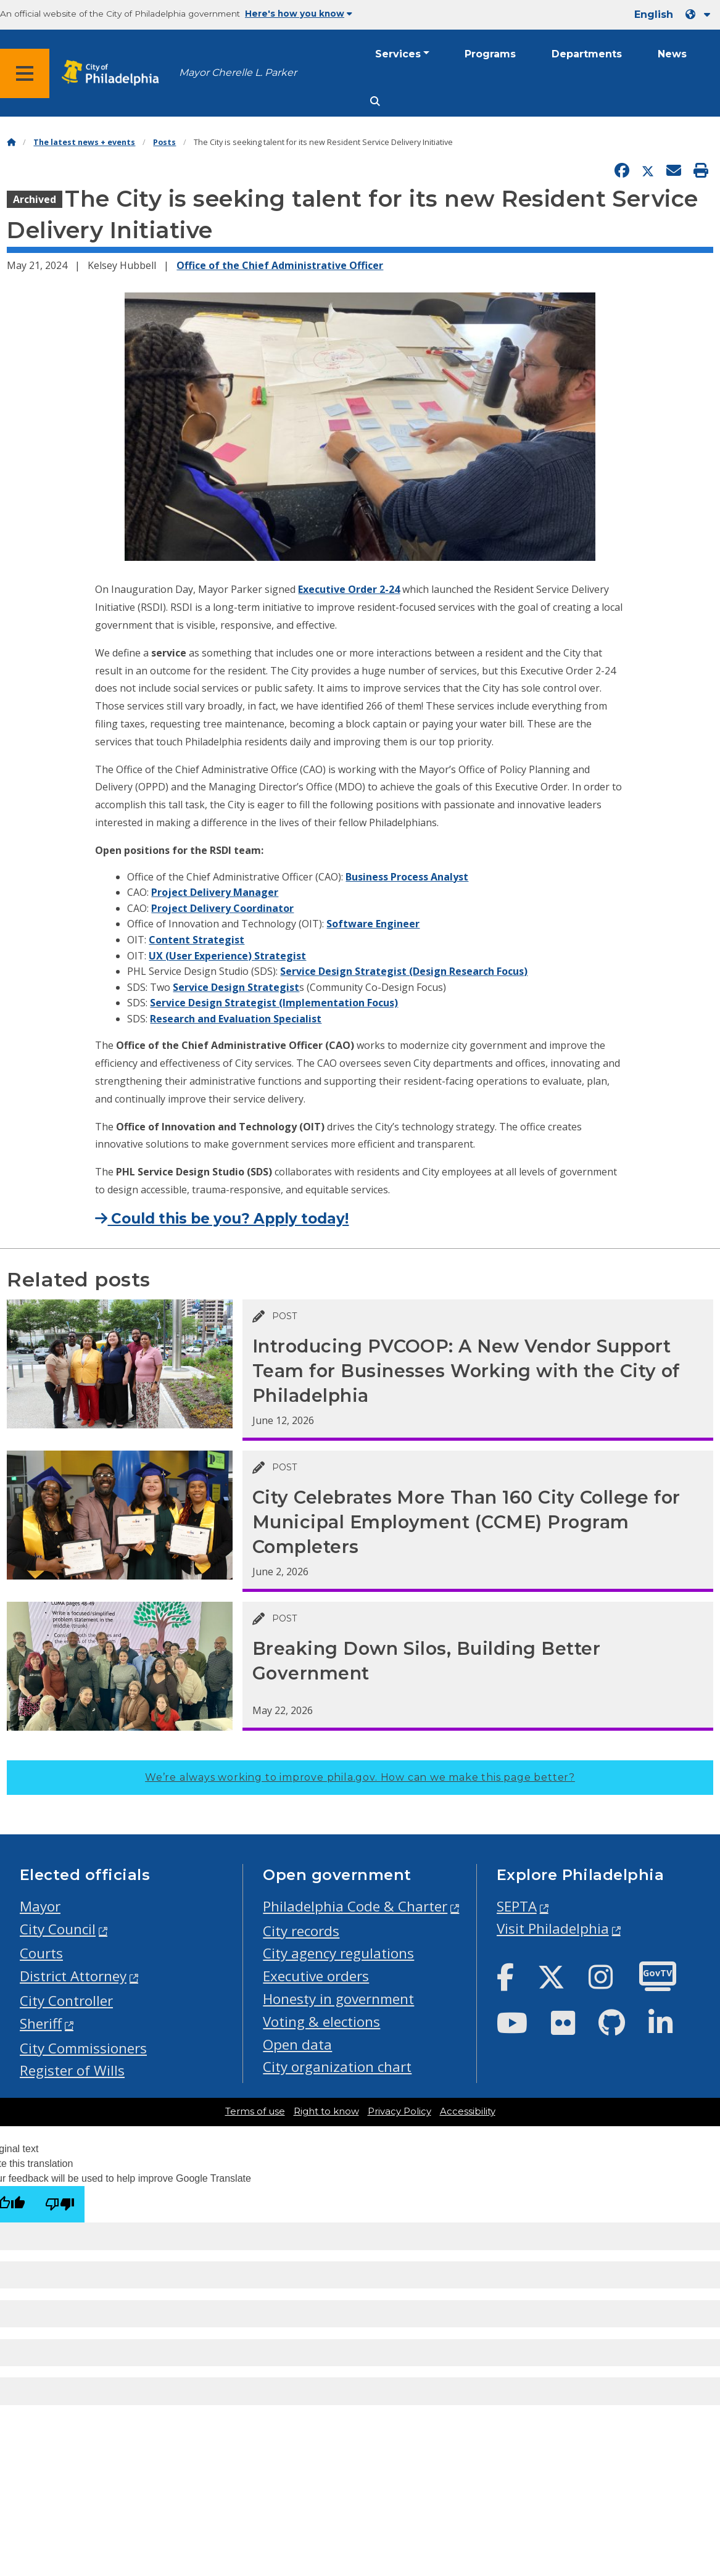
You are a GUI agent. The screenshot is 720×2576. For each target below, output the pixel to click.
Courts (41, 1953)
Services (398, 54)
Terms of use (255, 2111)
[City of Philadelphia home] (114, 73)
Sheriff (41, 2023)
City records (301, 1930)
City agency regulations (338, 1953)
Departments (587, 54)
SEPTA (517, 1906)
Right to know (326, 2111)
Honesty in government (338, 1998)
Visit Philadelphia (553, 1928)
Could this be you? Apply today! (222, 1218)
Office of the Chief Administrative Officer (279, 265)
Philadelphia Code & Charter (355, 1906)
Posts (164, 142)
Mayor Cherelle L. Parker (238, 72)
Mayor (40, 1906)
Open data (297, 2044)
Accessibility (467, 2111)
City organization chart (337, 2066)
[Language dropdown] (700, 14)
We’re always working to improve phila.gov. (360, 1777)
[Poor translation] (60, 2204)
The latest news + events (84, 142)
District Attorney (73, 1976)
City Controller (66, 2000)
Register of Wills (72, 2070)
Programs (490, 54)
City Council (58, 1929)
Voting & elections (321, 2021)
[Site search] (375, 101)
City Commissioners (83, 2048)
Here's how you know (298, 14)
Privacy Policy (399, 2111)
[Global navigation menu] (24, 73)
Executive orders (316, 1976)
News (672, 54)
